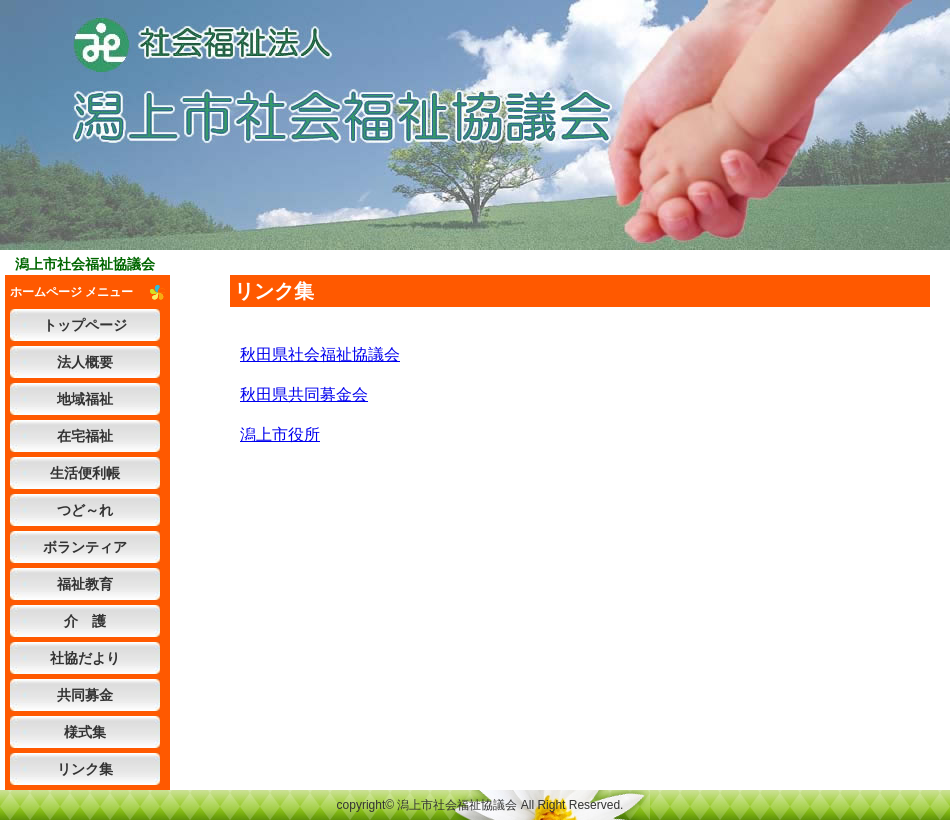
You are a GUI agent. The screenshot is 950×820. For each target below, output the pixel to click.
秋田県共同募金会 (304, 394)
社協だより (85, 658)
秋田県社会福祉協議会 (320, 354)
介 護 (85, 621)
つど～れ (85, 510)
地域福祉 (85, 399)
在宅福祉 (85, 436)
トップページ (85, 325)
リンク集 (85, 769)
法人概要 (85, 362)
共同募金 (85, 695)
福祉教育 (85, 584)
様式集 (85, 732)
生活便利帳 (85, 473)
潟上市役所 (280, 434)
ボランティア (85, 547)
